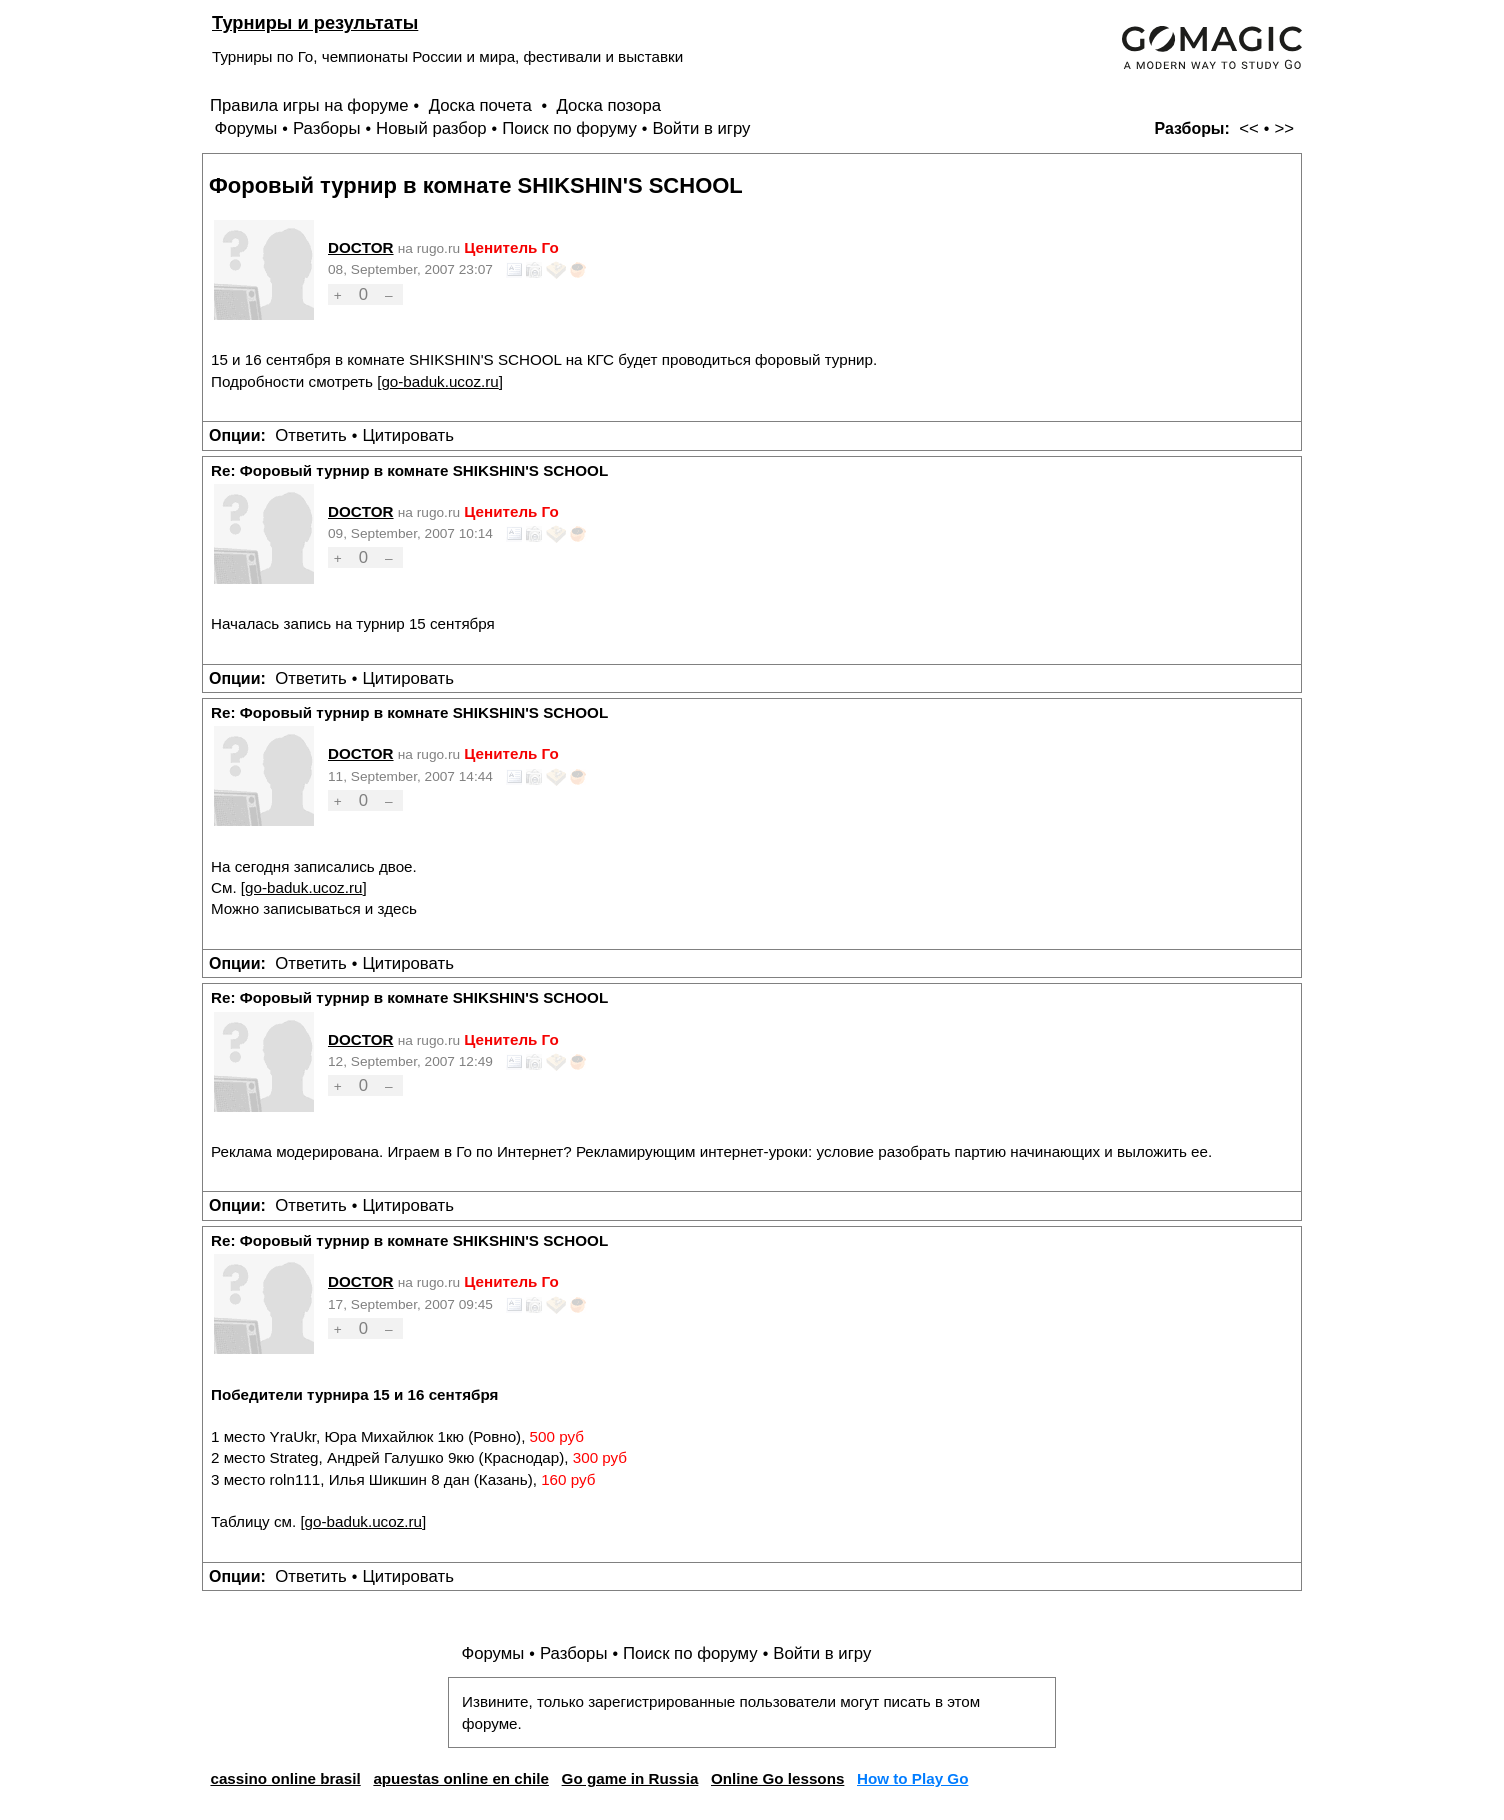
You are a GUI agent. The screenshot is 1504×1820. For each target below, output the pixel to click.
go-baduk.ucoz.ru (439, 381)
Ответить (311, 435)
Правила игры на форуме (309, 105)
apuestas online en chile (461, 1778)
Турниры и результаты (315, 22)
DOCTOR (361, 247)
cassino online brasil (285, 1778)
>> (1284, 128)
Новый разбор (431, 128)
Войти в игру (701, 128)
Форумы (245, 128)
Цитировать (407, 435)
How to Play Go (912, 1778)
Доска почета (483, 105)
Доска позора (609, 105)
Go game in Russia (630, 1778)
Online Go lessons (777, 1778)
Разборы (327, 128)
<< (1249, 128)
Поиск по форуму (569, 128)
